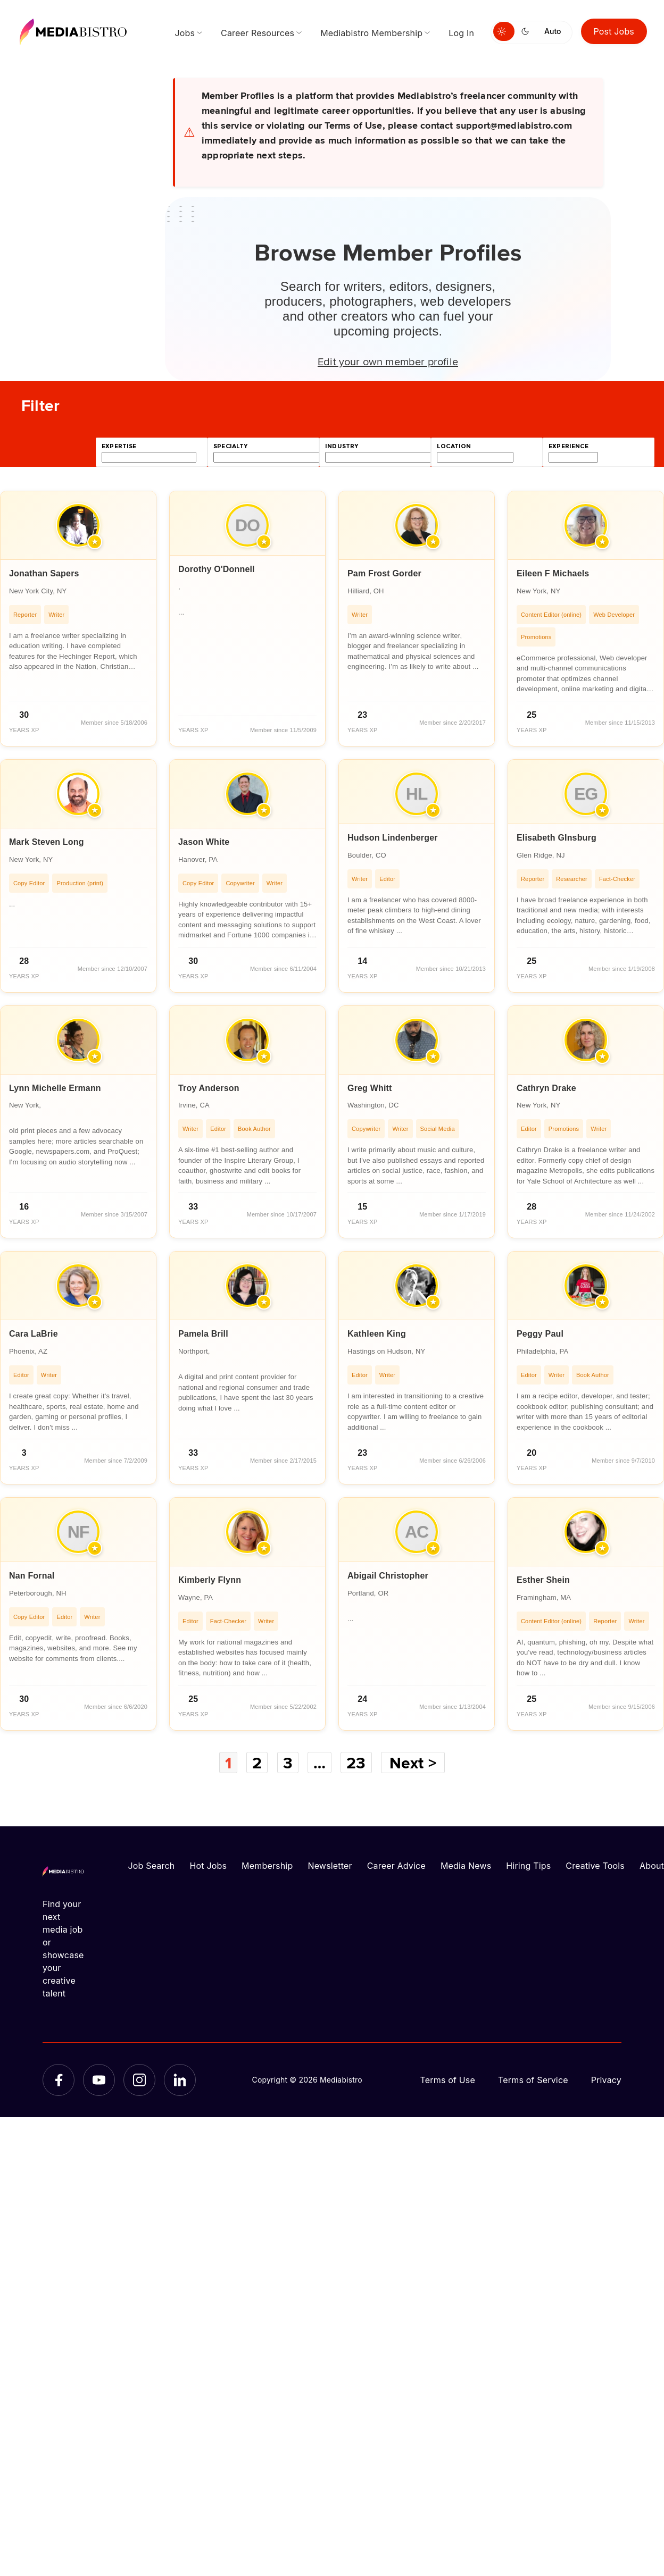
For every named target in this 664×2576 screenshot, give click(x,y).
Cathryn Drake (546, 1088)
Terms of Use (447, 2080)
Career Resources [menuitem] (257, 33)
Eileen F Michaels (553, 573)
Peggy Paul (540, 1333)
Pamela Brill (203, 1333)
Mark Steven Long (46, 841)
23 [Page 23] (356, 1763)
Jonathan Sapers (44, 573)
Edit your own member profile (388, 361)
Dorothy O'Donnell (216, 569)
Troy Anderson (208, 1088)
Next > (412, 1763)
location (454, 446)
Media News (466, 1865)
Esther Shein (543, 1579)
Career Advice (396, 1865)
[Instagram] (139, 2080)
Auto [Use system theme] (552, 31)
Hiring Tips (528, 1865)
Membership (267, 1865)
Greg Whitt (369, 1088)
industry (341, 446)
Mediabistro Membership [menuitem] (371, 33)
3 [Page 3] (288, 1763)
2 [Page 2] (257, 1763)
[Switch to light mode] (503, 31)
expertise (119, 446)
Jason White (203, 841)
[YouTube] (99, 2080)
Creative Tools (595, 1865)
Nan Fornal (31, 1575)
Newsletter (330, 1865)
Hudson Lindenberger (392, 837)
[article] (78, 618)
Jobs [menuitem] (185, 33)
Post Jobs (614, 31)
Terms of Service (533, 2080)
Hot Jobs (208, 1865)
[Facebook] (58, 2080)
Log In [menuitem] (461, 33)
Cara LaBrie (33, 1333)
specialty (230, 446)
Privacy (606, 2080)
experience (568, 446)
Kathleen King (376, 1333)
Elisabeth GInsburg (556, 837)
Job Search (151, 1865)
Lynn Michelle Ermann (55, 1088)
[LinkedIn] (180, 2080)
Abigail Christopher (387, 1575)
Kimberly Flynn (209, 1579)
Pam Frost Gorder (384, 573)
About (652, 1865)
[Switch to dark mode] (527, 31)
